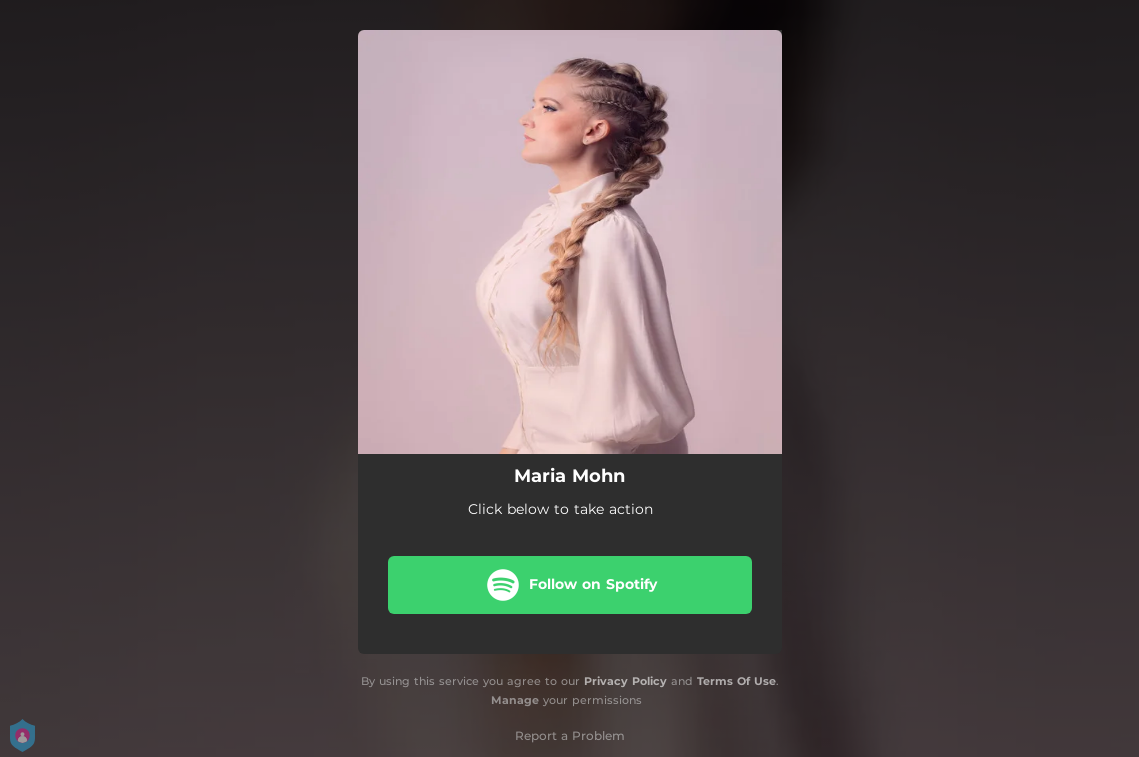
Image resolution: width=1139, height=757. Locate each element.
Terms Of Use (736, 681)
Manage (515, 700)
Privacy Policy (625, 681)
